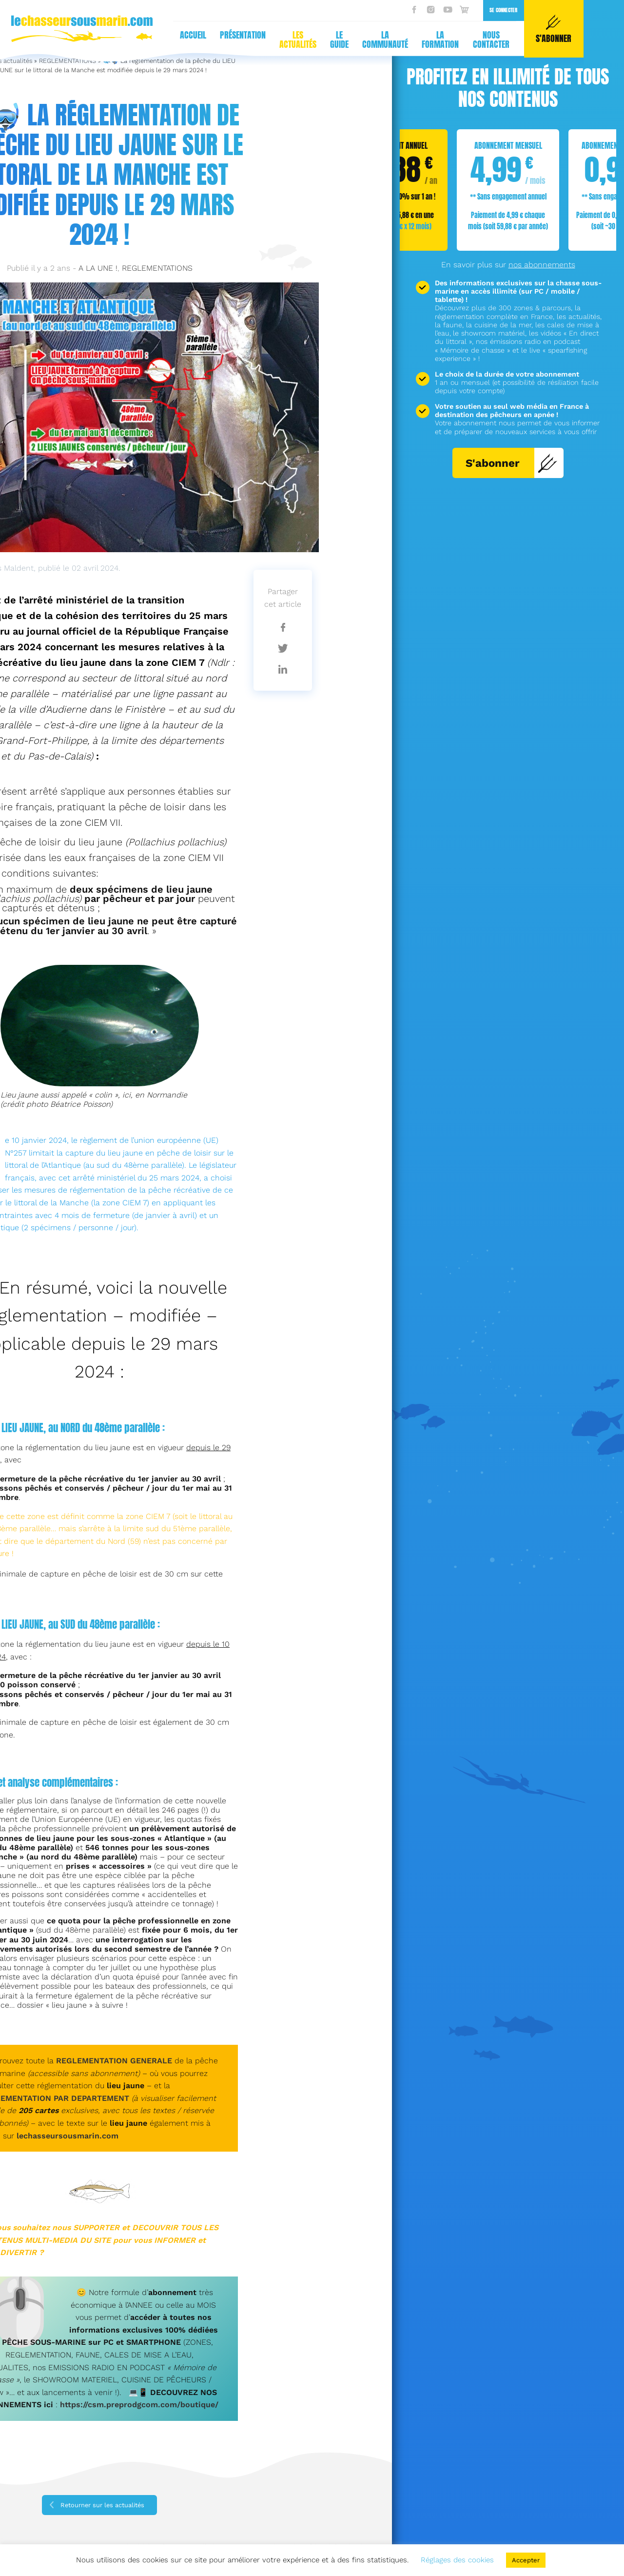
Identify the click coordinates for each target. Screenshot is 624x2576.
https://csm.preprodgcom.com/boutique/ (139, 2404)
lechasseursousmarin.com (67, 2135)
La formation (249, 39)
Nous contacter (299, 39)
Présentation (51, 34)
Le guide (147, 39)
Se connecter (312, 10)
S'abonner (512, 463)
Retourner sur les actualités (102, 2505)
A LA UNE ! (97, 268)
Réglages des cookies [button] (457, 2560)
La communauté (193, 39)
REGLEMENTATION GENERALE (114, 2060)
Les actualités (106, 39)
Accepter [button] (526, 2560)
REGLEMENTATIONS (157, 268)
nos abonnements (541, 264)
